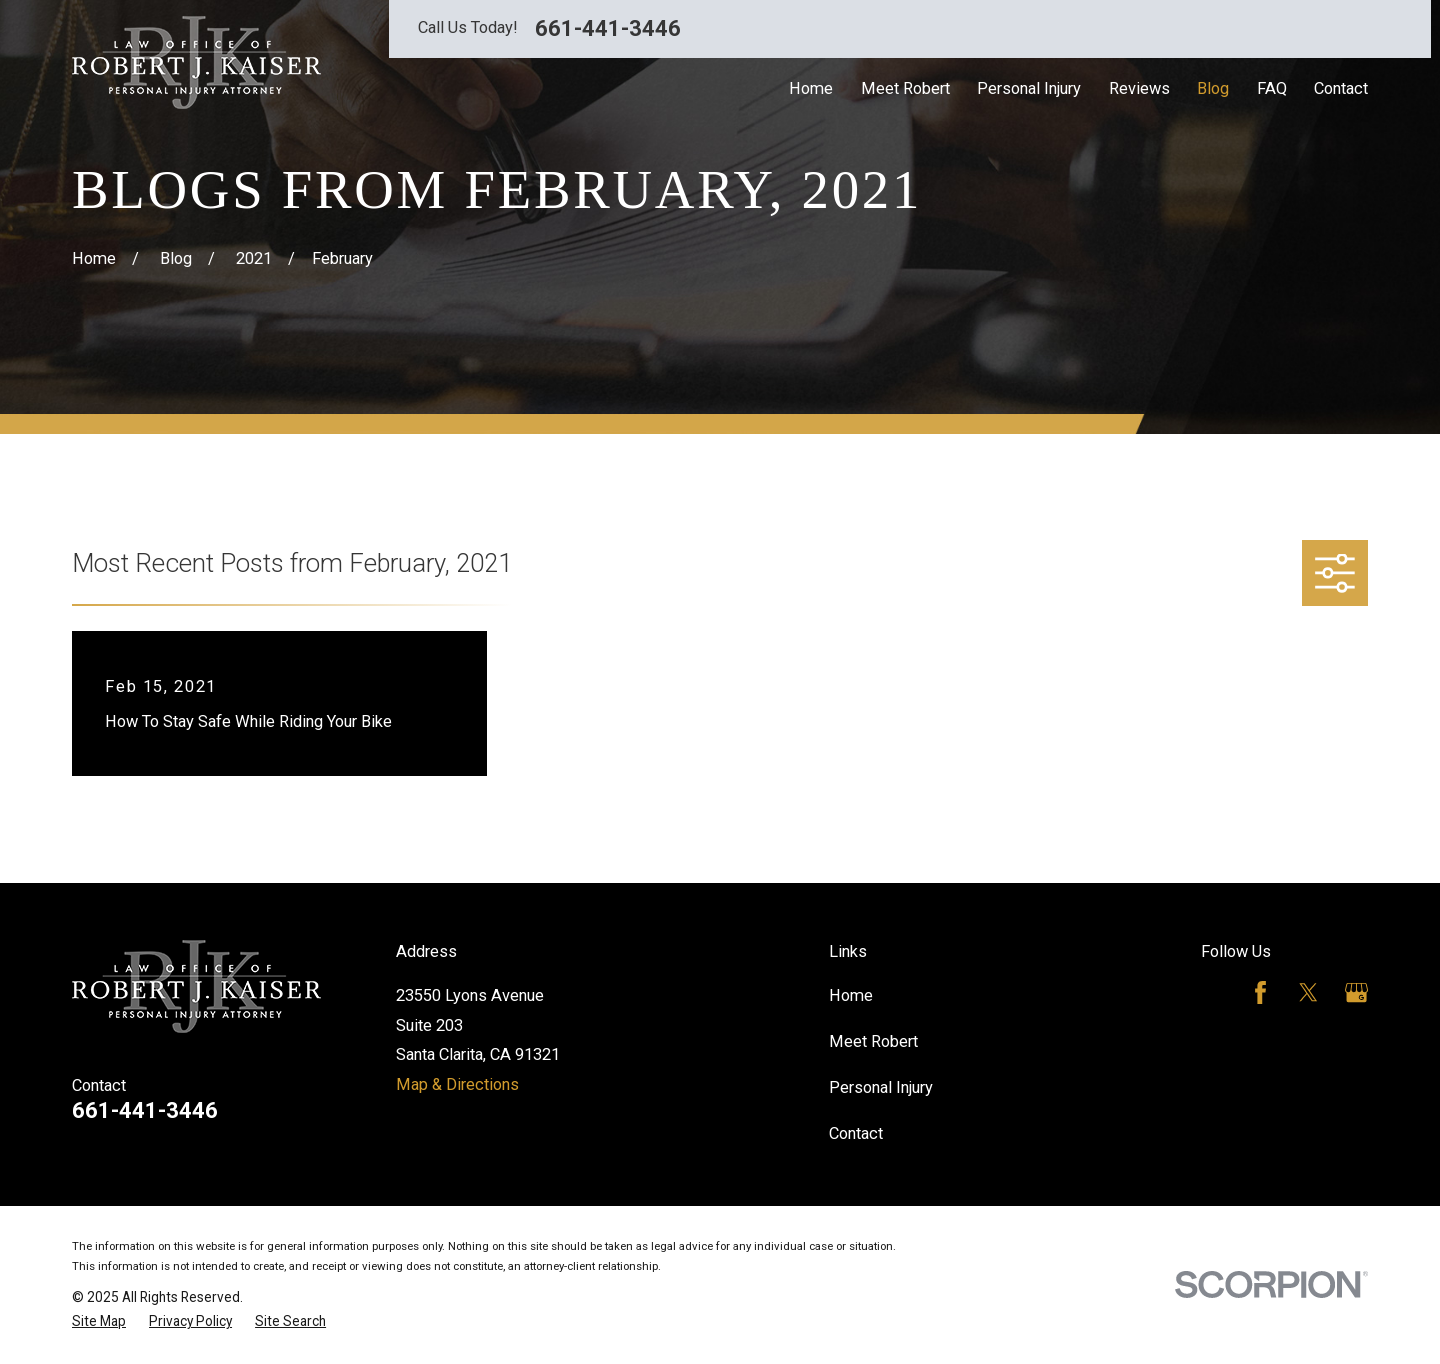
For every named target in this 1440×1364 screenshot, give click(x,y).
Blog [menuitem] (1213, 88)
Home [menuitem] (811, 88)
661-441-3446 (608, 29)
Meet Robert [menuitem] (905, 88)
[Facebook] (1260, 992)
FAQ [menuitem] (1272, 88)
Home (851, 995)
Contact (856, 1133)
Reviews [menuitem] (1139, 88)
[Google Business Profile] (1356, 992)
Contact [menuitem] (1341, 88)
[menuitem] (99, 1321)
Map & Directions (457, 1084)
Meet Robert (873, 1041)
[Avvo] (1212, 992)
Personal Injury (881, 1087)
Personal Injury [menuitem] (1029, 88)
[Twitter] (1308, 992)
